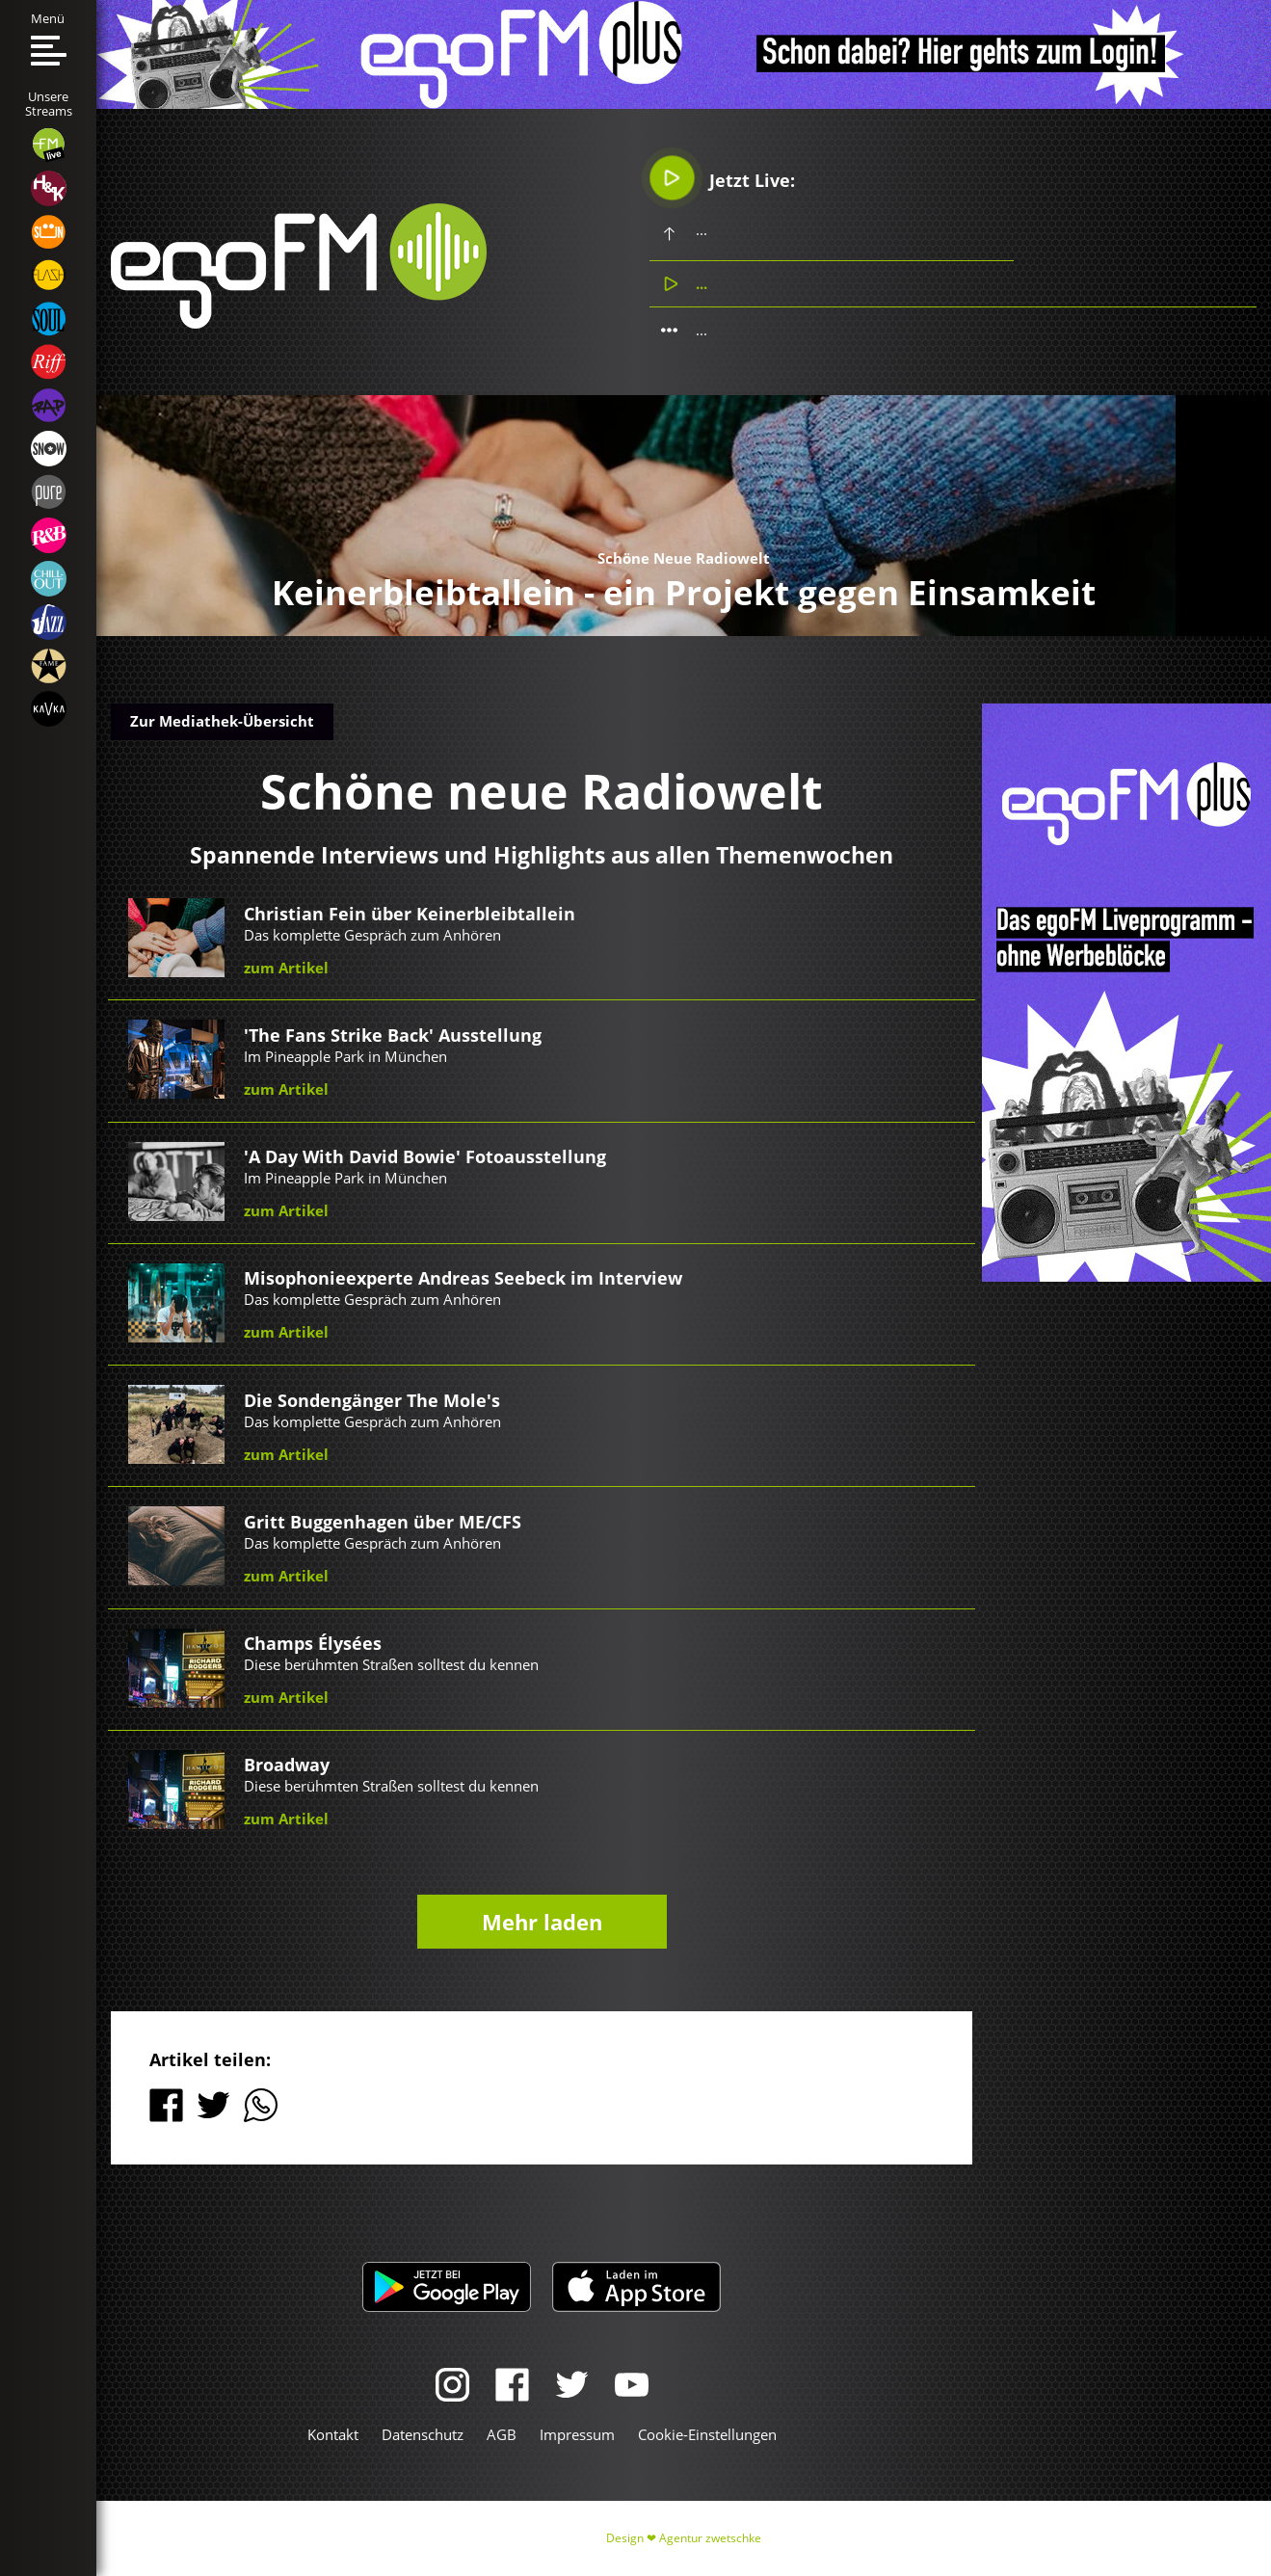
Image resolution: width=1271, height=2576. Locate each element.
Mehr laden (542, 1921)
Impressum (577, 2434)
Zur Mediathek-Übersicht (222, 720)
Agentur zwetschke (710, 2538)
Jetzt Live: (722, 178)
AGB (501, 2434)
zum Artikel (286, 967)
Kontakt (332, 2434)
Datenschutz (422, 2434)
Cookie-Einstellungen (707, 2434)
